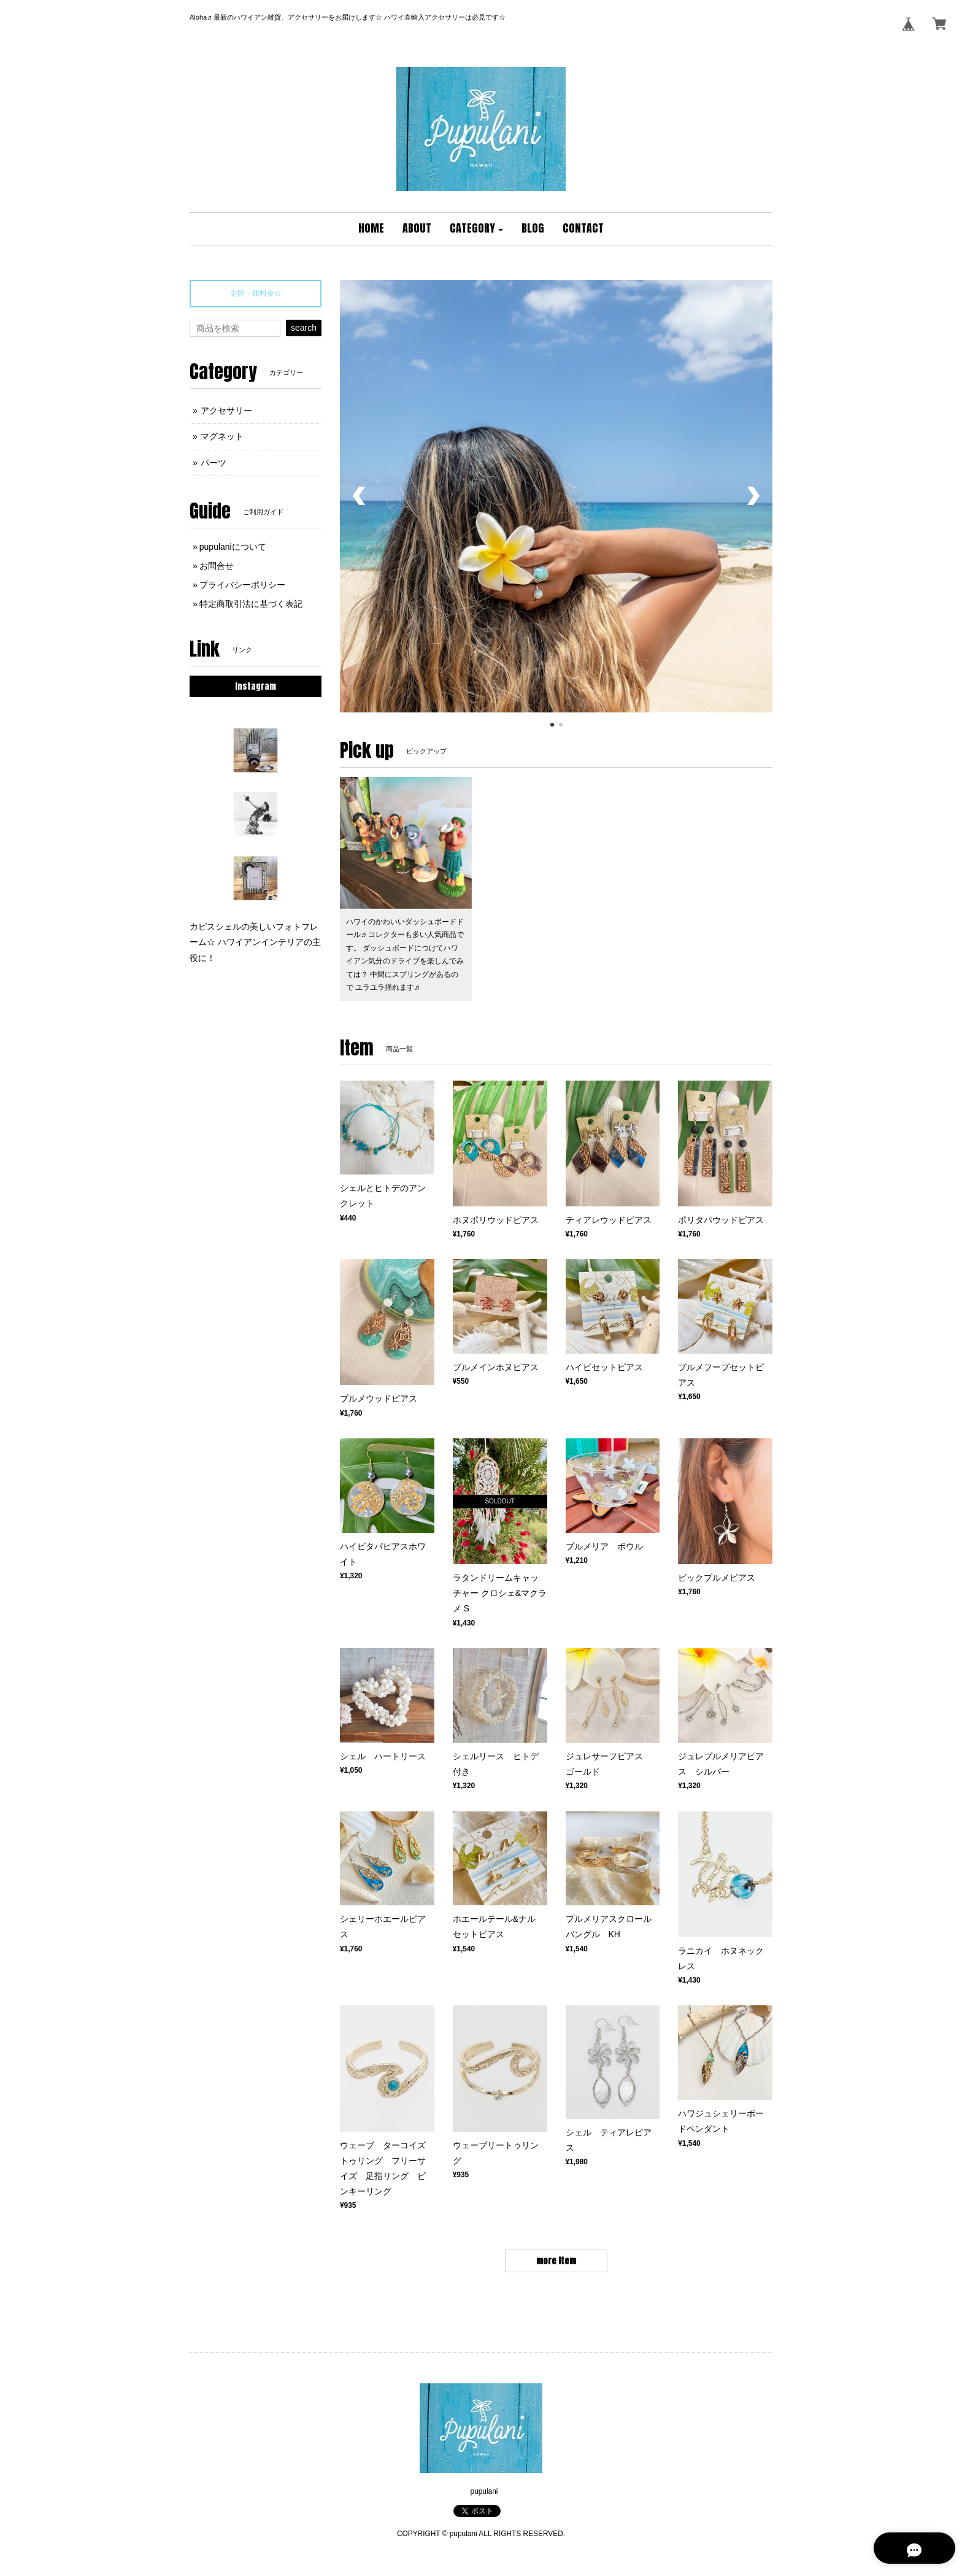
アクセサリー (226, 410)
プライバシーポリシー (242, 585)
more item (556, 2260)
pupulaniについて (232, 547)
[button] (477, 229)
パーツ (213, 463)
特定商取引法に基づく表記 (250, 604)
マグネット (222, 436)
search (304, 328)
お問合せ (216, 566)
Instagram (255, 686)
